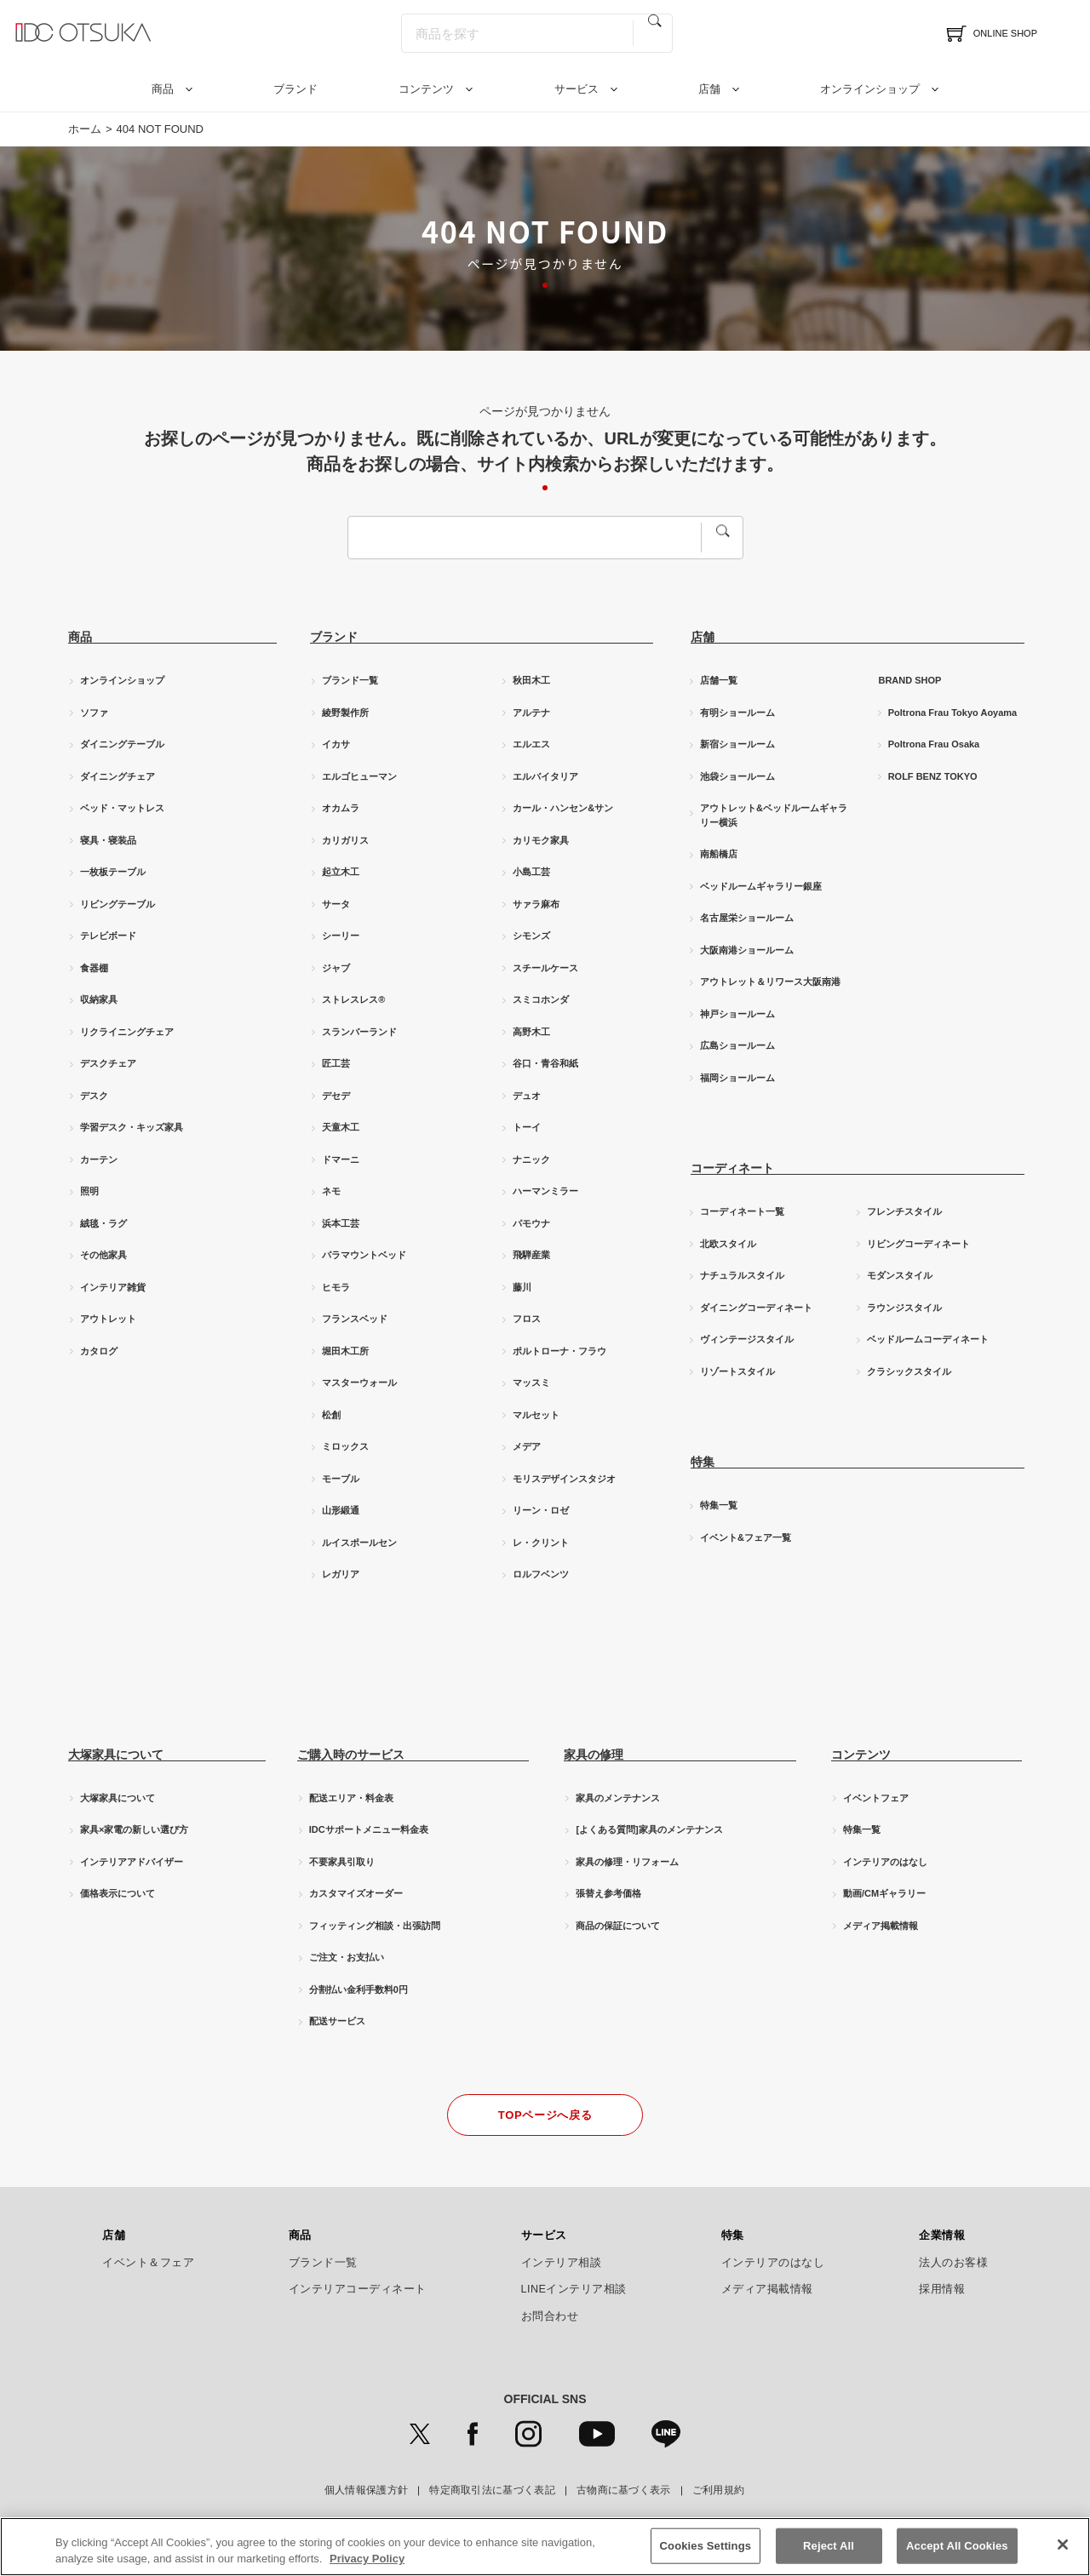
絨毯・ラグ (103, 1223)
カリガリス (345, 840)
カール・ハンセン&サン (563, 808)
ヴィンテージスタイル (747, 1339)
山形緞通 (340, 1510)
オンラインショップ (870, 89)
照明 (89, 1191)
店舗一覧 (718, 680)
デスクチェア (108, 1063)
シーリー (340, 935)
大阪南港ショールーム (747, 950)
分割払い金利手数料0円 (358, 1989)
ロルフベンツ (541, 1574)
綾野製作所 (345, 712)
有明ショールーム (737, 712)
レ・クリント (541, 1542)
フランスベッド (354, 1319)
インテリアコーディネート (358, 2289)
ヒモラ (336, 1287)
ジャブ (336, 968)
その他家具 (103, 1255)
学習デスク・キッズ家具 (131, 1127)
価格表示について (117, 1893)
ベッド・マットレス (122, 808)
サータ (336, 904)
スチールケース (545, 968)
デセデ (336, 1096)
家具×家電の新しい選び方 (134, 1829)
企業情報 (942, 2235)
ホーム (84, 129)
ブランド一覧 (350, 680)
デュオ (527, 1096)
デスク (94, 1096)
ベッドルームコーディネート (928, 1339)
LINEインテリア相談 (574, 2289)
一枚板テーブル (113, 872)
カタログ (99, 1351)
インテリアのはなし (885, 1862)
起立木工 (340, 872)
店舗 (709, 89)
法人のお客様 (953, 2263)
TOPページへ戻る (545, 2115)
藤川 (522, 1287)
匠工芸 (336, 1063)
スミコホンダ (541, 999)
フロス (527, 1319)
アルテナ (531, 712)
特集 (732, 2235)
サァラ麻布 (536, 904)
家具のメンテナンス (618, 1798)
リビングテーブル (117, 904)
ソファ (94, 712)
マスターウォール (359, 1382)
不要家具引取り (342, 1862)
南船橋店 (718, 854)
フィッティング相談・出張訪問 (374, 1926)
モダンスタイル (899, 1275)
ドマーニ (340, 1159)
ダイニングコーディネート (756, 1307)
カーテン (99, 1159)
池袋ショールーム (737, 776)
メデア (527, 1446)
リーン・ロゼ (541, 1510)
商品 (163, 89)
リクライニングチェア (127, 1032)
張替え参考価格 (608, 1893)
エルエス (531, 744)
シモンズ (531, 935)
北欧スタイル (728, 1244)
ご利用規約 (718, 2490)
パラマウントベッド (364, 1255)
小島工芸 (531, 872)
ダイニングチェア (117, 776)
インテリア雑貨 (113, 1287)
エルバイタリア (545, 776)
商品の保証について (618, 1926)
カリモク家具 (541, 840)
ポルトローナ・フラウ (559, 1351)
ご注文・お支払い (346, 1957)
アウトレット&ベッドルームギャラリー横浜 (773, 815)
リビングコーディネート (918, 1244)
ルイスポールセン (359, 1542)
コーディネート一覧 (742, 1211)
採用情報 (942, 2289)
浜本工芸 (340, 1223)
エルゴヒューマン (359, 776)
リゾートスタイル (737, 1371)
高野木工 (531, 1032)
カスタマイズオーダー (356, 1893)
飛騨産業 (531, 1255)
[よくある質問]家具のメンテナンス (649, 1829)
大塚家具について (117, 1798)
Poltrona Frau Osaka (934, 744)
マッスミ (531, 1382)
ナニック (531, 1159)
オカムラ (340, 808)
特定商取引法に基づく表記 (492, 2490)
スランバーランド (359, 1032)
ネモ (331, 1191)
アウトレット (108, 1319)
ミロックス (345, 1446)
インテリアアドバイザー (131, 1862)
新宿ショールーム (737, 744)
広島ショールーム (737, 1045)
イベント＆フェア (148, 2263)
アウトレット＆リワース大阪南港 (770, 981)
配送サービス (337, 2021)
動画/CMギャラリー (884, 1893)
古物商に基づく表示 (624, 2490)
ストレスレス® (353, 999)
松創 (331, 1415)
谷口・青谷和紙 (545, 1063)
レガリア (340, 1574)
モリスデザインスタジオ (564, 1479)
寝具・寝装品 (108, 840)
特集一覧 (718, 1505)
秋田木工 (531, 680)
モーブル (340, 1479)
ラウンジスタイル (904, 1307)
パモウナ (531, 1223)
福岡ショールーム (737, 1078)
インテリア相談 (561, 2263)
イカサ (336, 744)
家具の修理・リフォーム (627, 1862)
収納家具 (99, 999)
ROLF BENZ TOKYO (933, 776)
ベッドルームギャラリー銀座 (761, 886)
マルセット (536, 1415)
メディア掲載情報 (880, 1926)
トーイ (527, 1127)
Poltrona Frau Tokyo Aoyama (953, 712)
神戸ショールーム (737, 1014)
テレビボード (108, 935)
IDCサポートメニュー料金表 (368, 1829)
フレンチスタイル (904, 1211)
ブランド (295, 89)
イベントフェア (876, 1798)
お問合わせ (550, 2316)
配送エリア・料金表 (351, 1798)
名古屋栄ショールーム (747, 918)
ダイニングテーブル (122, 744)
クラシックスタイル (909, 1371)
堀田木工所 (345, 1351)
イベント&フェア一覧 (745, 1537)
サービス (576, 89)
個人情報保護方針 (366, 2490)
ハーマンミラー (545, 1191)
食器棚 (94, 968)
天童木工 (340, 1127)
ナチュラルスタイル (742, 1275)
